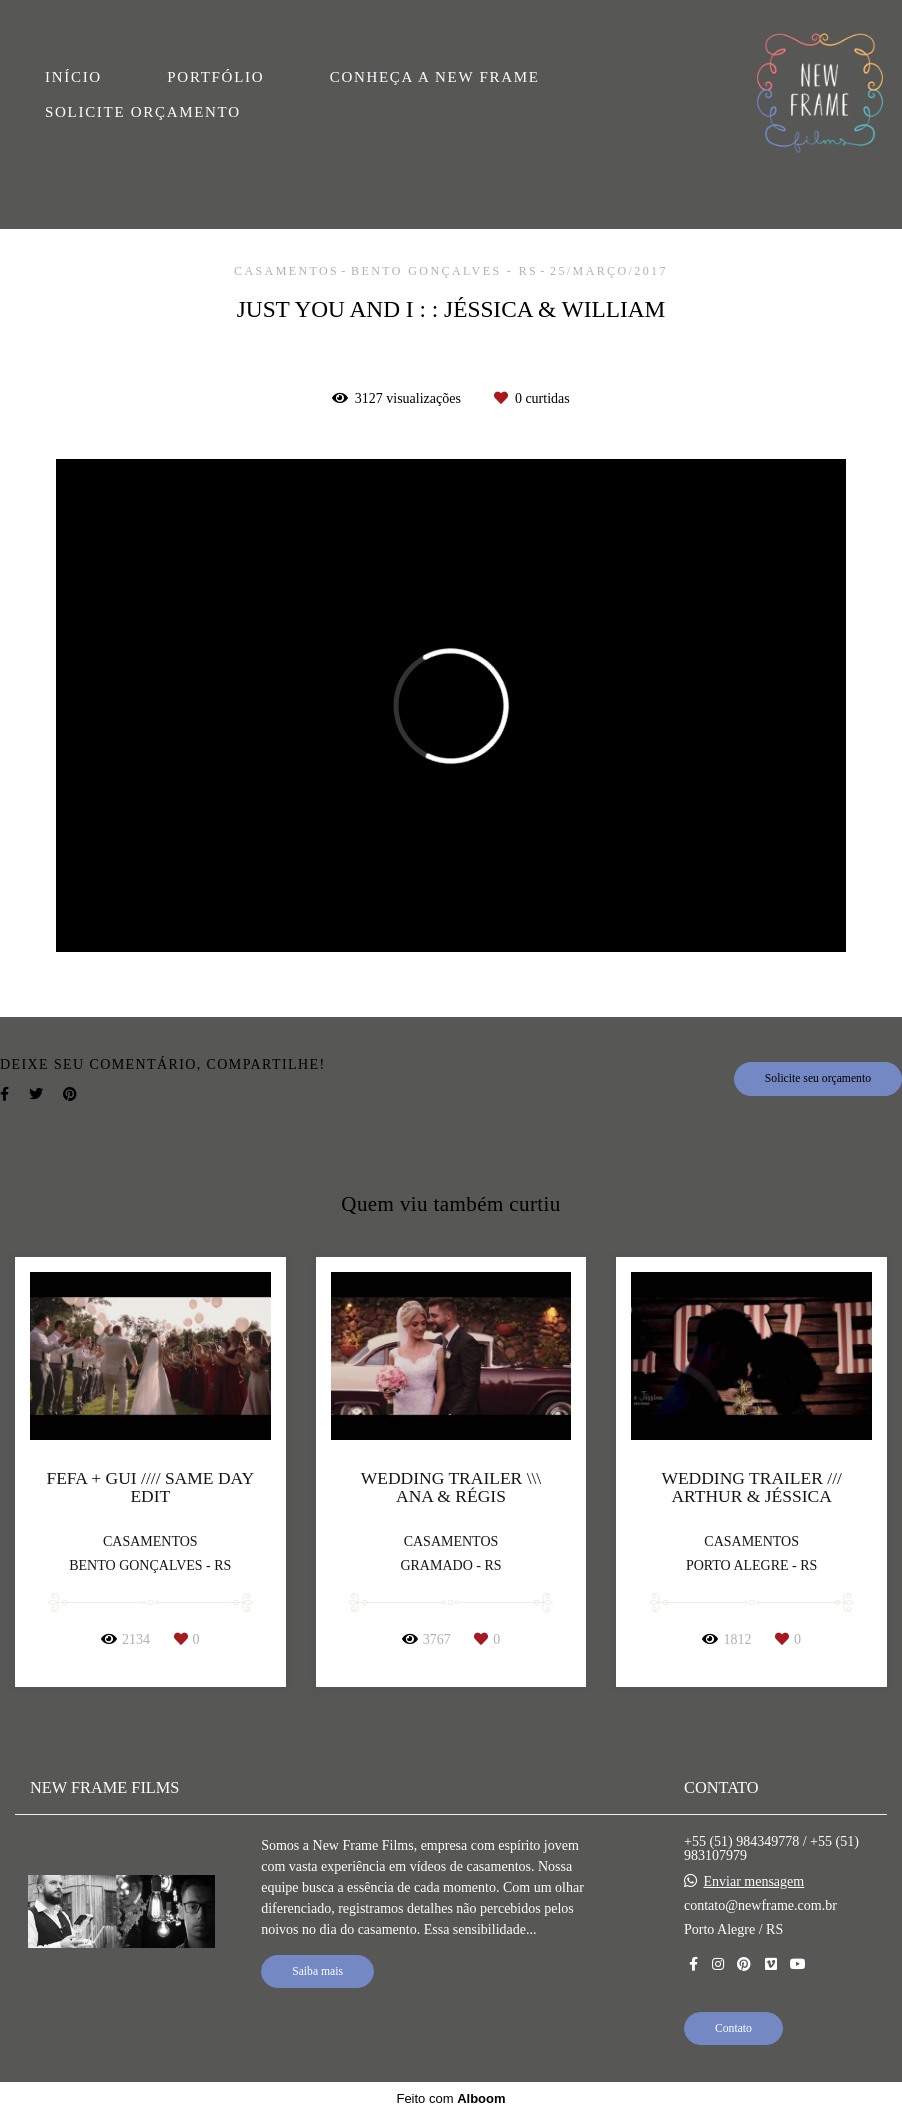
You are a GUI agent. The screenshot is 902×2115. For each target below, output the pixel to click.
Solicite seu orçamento (818, 1078)
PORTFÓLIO (215, 77)
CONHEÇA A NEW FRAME (435, 77)
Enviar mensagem (754, 1882)
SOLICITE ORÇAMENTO (143, 112)
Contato (733, 2028)
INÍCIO (73, 77)
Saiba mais (317, 1971)
